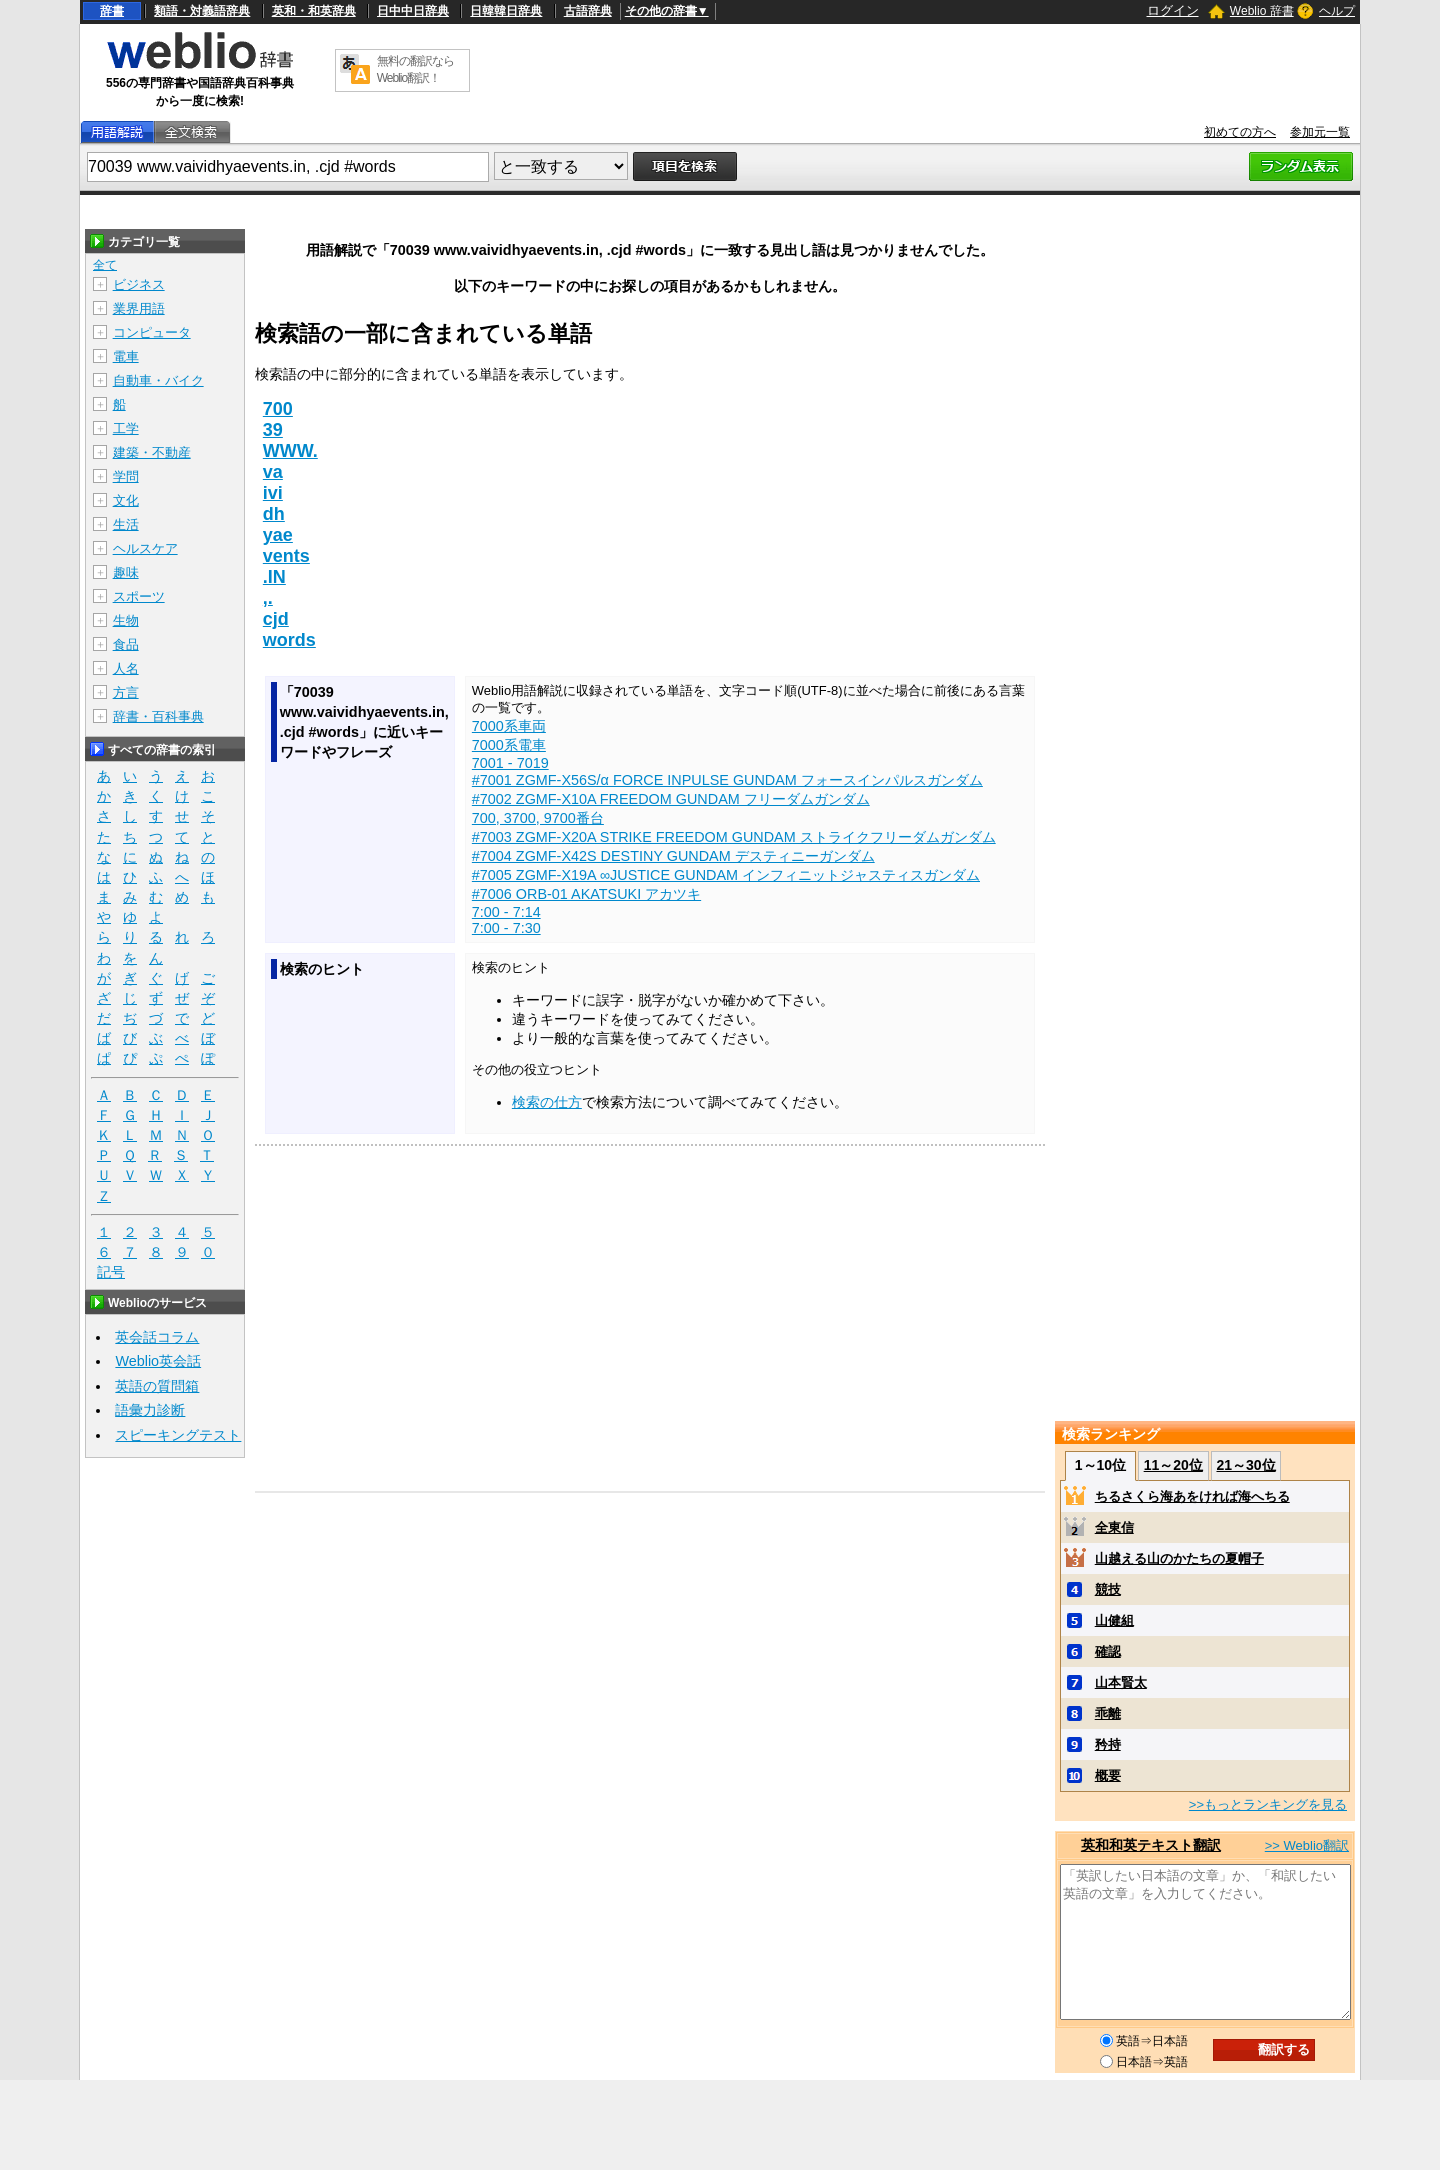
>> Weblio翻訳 (1307, 1845)
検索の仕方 (547, 1102)
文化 (126, 500)
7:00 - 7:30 (506, 928)
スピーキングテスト (178, 1435)
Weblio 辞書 (1262, 11)
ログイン (1173, 10)
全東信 (1114, 1527)
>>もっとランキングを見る (1268, 1804)
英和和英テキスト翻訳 (1151, 1845)
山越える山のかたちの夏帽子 (1179, 1558)
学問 (126, 476)
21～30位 (1245, 1465)
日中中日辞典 (413, 11)
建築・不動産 (152, 452)
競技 (1108, 1589)
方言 (126, 692)
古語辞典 (588, 11)
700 (278, 409)
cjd (276, 619)
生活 (126, 524)
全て (105, 265)
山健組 (1114, 1620)
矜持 (1108, 1744)
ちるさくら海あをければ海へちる (1192, 1496)
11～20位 (1173, 1465)
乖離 (1108, 1713)
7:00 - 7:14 (506, 912)
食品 (126, 644)
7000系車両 (509, 726)
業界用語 (139, 308)
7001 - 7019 (510, 763)
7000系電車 (509, 745)
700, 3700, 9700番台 (538, 818)
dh (274, 514)
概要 (1108, 1775)
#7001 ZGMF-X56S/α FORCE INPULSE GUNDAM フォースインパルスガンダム (727, 780)
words (289, 640)
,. (268, 598)
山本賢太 (1121, 1682)
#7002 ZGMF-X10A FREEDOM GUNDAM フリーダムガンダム (671, 799)
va (273, 472)
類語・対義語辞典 (202, 11)
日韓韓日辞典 (506, 11)
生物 (126, 620)
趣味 (126, 572)
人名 (126, 668)
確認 (1108, 1651)
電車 (126, 356)
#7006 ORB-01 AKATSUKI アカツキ (586, 894)
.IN (274, 577)
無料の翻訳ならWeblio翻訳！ (415, 69)
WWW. (290, 451)
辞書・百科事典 (158, 716)
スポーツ (139, 596)
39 (273, 430)
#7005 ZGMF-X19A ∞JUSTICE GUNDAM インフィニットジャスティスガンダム (726, 875)
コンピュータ (152, 332)
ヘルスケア (145, 548)
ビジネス (139, 284)
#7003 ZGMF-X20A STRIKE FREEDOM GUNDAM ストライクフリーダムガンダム (734, 837)
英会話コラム (157, 1337)
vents (286, 556)
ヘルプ (1337, 11)
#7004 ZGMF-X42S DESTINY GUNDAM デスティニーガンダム (673, 856)
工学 (126, 428)
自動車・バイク (158, 380)
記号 (111, 1272)
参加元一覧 (1320, 132)
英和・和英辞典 (314, 11)
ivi (273, 493)
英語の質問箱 (157, 1386)
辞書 (112, 11)
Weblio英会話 (158, 1361)
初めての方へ (1240, 132)
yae (278, 535)
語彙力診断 (150, 1410)
